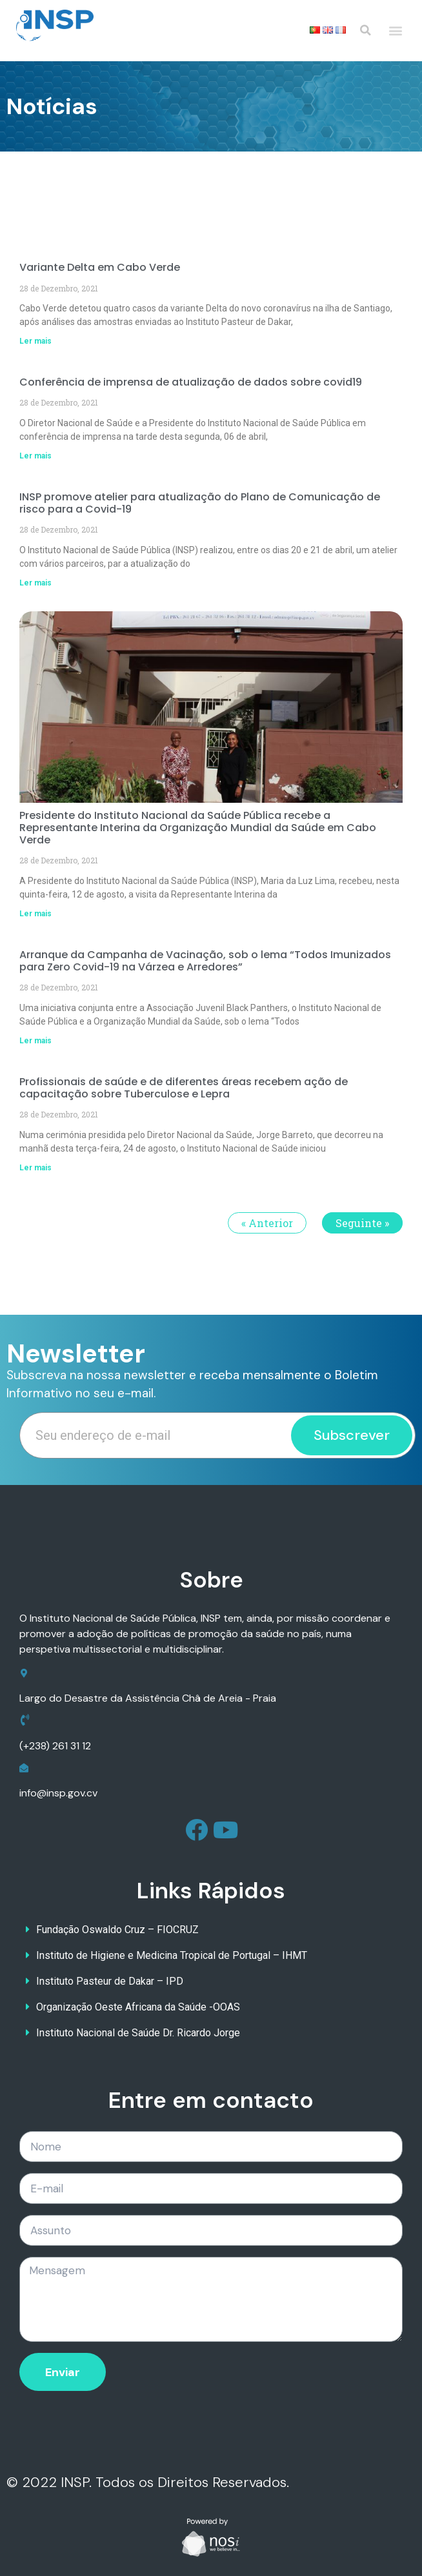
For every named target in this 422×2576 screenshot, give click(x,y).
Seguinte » (362, 1223)
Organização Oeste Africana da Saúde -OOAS (138, 2007)
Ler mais (35, 341)
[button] (395, 30)
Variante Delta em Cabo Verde (99, 267)
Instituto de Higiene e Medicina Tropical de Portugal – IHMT (171, 1955)
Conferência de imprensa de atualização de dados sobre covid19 (190, 382)
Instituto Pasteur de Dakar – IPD (109, 1981)
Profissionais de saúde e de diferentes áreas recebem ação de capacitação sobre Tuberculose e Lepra (183, 1087)
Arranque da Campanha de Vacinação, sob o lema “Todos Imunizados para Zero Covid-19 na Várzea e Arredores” (205, 960)
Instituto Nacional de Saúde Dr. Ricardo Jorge (138, 2033)
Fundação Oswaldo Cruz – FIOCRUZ (117, 1929)
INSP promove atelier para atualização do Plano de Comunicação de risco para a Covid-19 (199, 502)
